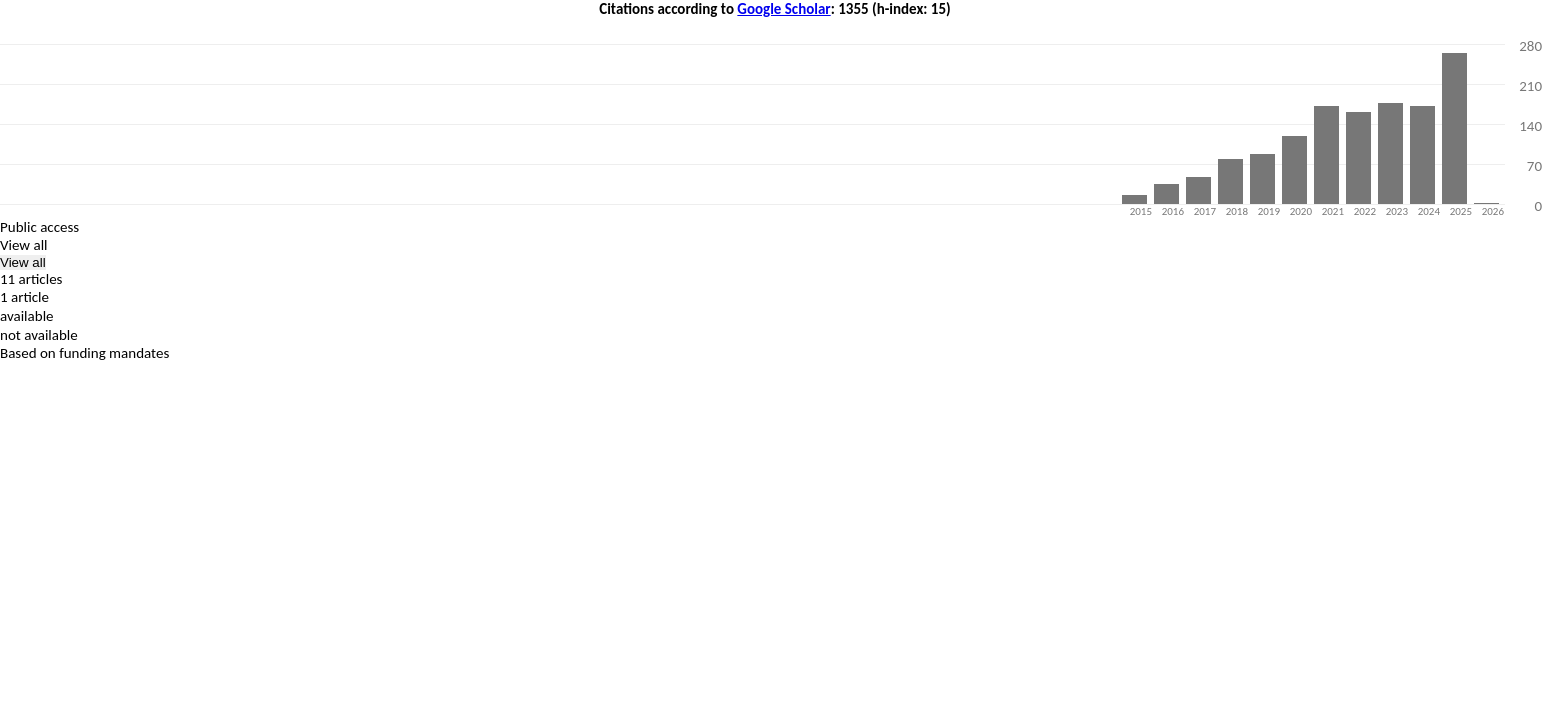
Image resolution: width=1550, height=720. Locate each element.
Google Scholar (783, 9)
